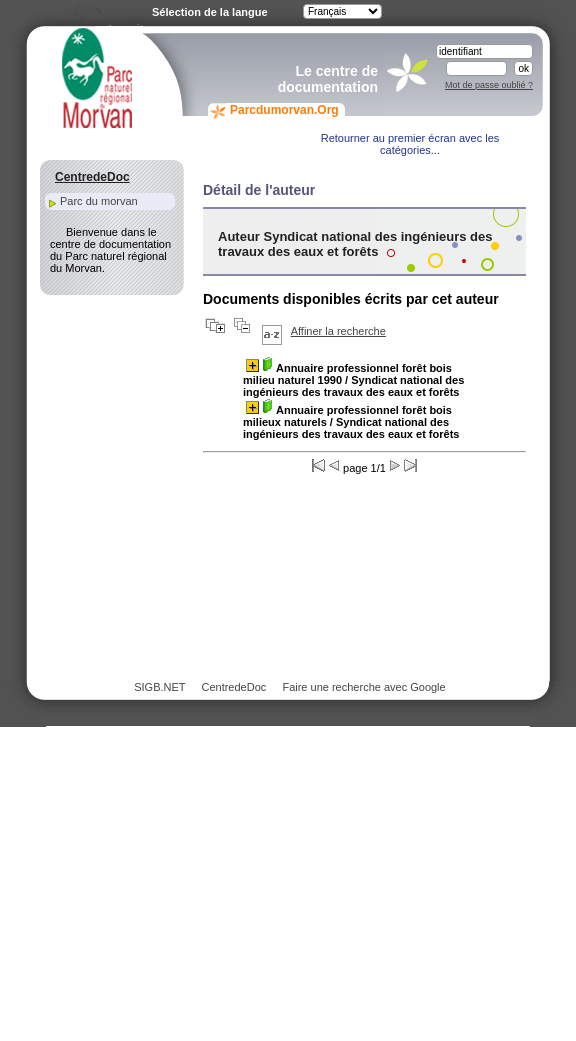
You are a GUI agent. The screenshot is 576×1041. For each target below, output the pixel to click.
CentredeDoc (233, 687)
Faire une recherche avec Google (363, 687)
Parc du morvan (99, 201)
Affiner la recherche (338, 331)
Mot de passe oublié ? (489, 85)
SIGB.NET (159, 687)
